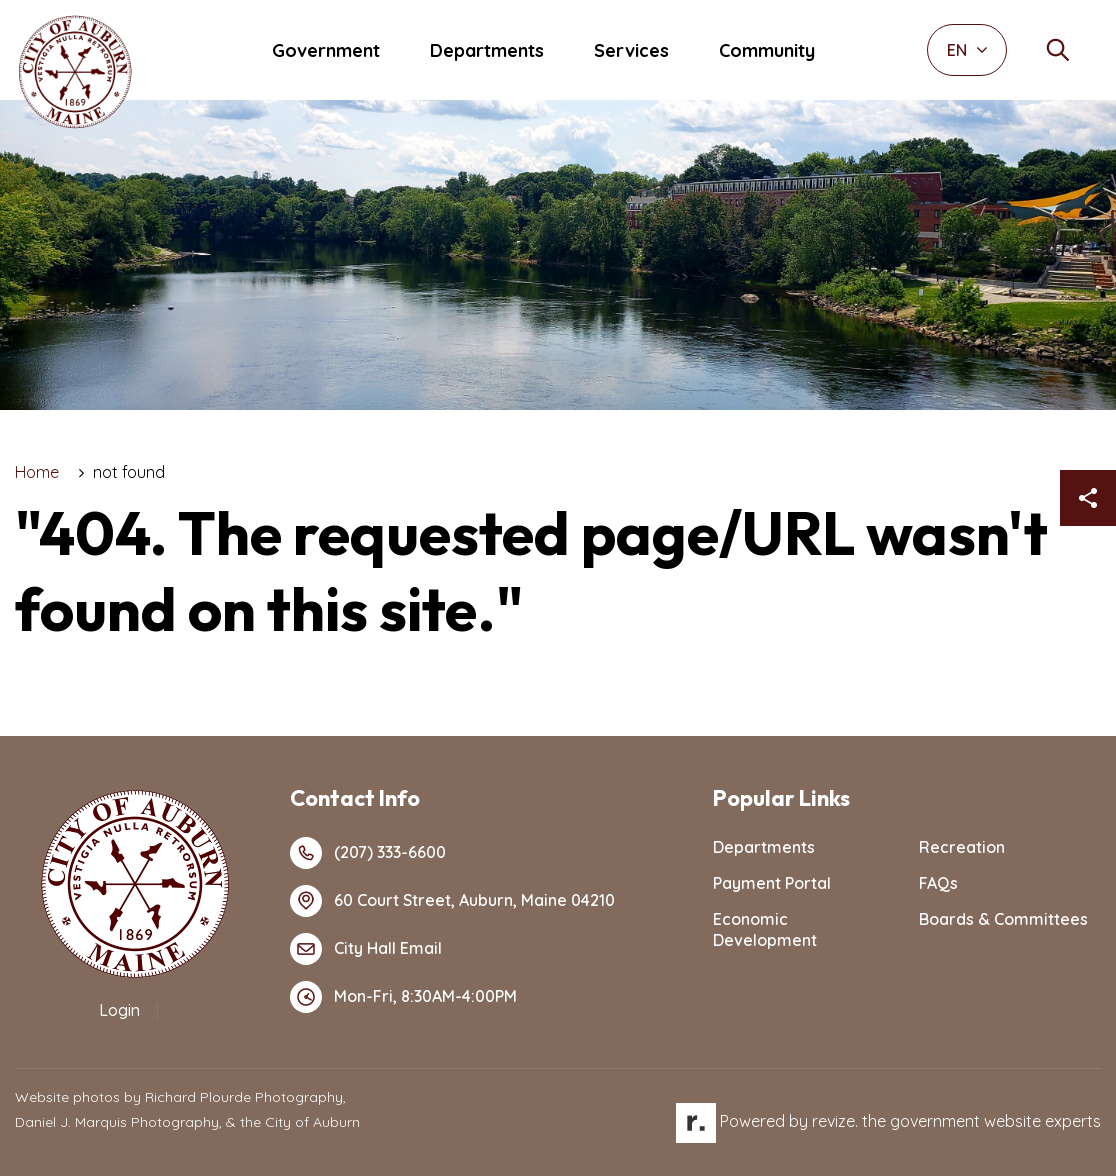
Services (631, 50)
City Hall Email (366, 949)
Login (119, 1010)
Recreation (962, 847)
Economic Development (765, 929)
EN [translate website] (967, 50)
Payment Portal (772, 883)
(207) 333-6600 (368, 853)
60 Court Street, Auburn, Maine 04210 (452, 901)
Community (767, 50)
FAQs (938, 883)
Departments (487, 50)
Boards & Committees (1003, 919)
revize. (835, 1121)
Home (37, 472)
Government (326, 50)
